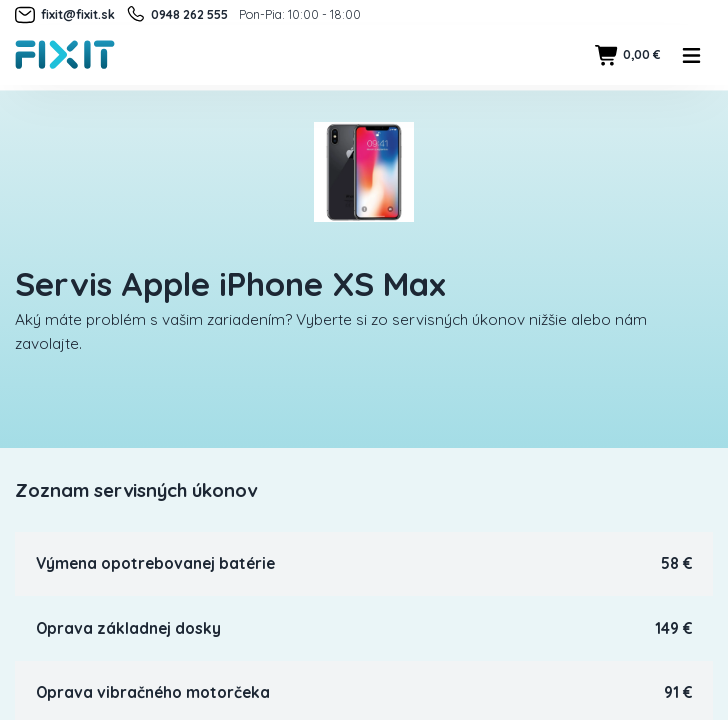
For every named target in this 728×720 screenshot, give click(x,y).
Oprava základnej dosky (128, 628)
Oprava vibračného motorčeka (153, 692)
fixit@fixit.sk (65, 15)
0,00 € (627, 55)
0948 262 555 (176, 15)
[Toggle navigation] (692, 55)
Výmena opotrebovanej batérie (155, 563)
